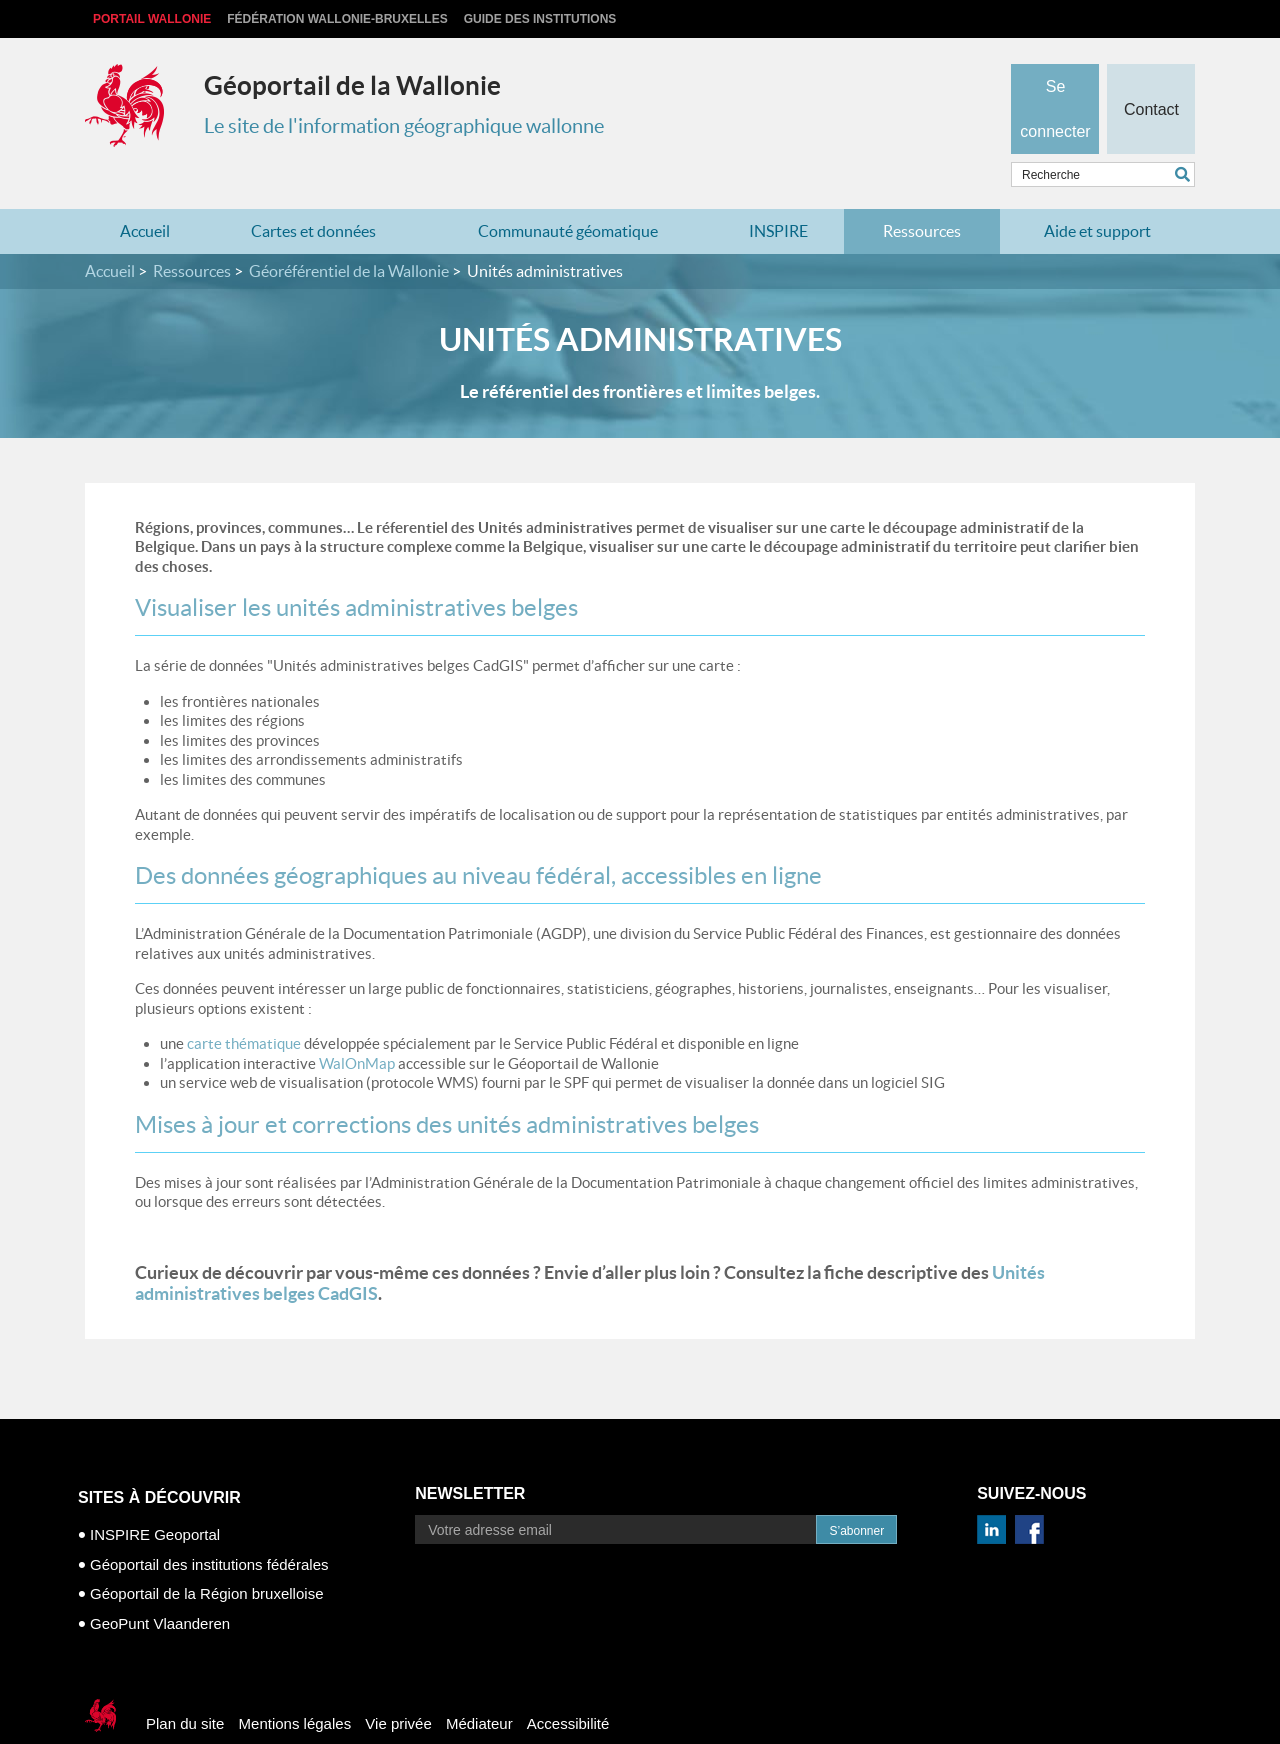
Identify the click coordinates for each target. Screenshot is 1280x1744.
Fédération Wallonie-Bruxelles (337, 19)
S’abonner (856, 1492)
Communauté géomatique (568, 192)
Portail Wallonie (152, 19)
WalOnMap (357, 1023)
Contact (1150, 76)
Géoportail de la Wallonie (352, 85)
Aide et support (1097, 192)
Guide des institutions (540, 19)
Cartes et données (313, 192)
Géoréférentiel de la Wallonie (349, 232)
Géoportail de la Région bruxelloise (206, 1554)
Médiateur (479, 1684)
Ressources (922, 192)
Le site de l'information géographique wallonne (404, 126)
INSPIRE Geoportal (155, 1495)
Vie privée (398, 1684)
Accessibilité (568, 1684)
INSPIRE (778, 192)
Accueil (145, 192)
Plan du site (185, 1684)
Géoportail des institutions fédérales (209, 1524)
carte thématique (244, 1004)
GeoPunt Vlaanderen (160, 1583)
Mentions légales (295, 1684)
